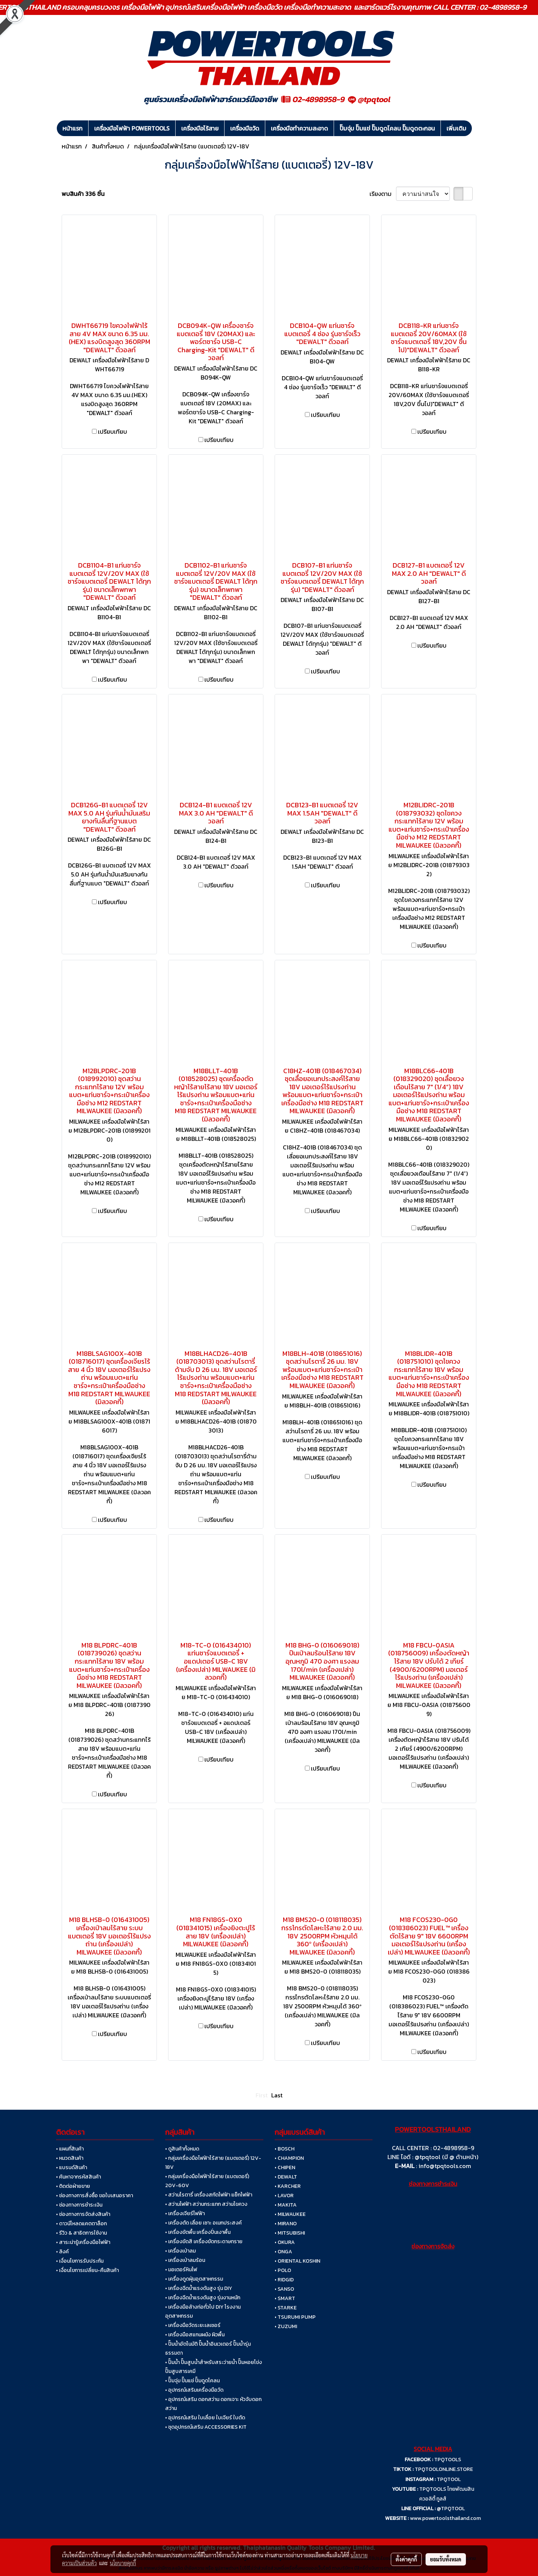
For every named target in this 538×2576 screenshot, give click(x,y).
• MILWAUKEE (290, 2214)
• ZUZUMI (286, 2326)
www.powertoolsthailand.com (445, 2518)
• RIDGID (284, 2280)
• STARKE (286, 2308)
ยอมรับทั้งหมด (445, 2559)
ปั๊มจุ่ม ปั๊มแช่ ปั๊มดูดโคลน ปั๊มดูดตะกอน (387, 128)
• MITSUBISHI (290, 2233)
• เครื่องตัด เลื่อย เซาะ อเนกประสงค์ (203, 2223)
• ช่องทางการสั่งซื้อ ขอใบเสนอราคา (94, 2195)
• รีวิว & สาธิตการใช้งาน (81, 2233)
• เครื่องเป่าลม (180, 2251)
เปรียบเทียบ (112, 431)
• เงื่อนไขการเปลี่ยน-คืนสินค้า (87, 2270)
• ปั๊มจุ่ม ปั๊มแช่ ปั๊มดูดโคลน (192, 2381)
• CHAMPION (289, 2158)
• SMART (285, 2298)
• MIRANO (286, 2223)
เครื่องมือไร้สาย (200, 128)
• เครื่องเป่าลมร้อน (185, 2260)
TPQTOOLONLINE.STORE (444, 2469)
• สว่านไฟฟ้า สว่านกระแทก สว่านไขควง (206, 2204)
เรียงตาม (383, 193)
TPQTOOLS (447, 2459)
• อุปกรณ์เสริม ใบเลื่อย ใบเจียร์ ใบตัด (205, 2418)
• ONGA (283, 2252)
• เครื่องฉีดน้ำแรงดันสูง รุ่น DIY (198, 2288)
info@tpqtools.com (444, 2165)
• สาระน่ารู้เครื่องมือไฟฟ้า (83, 2242)
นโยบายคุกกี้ (123, 2563)
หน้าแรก (72, 128)
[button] (479, 128)
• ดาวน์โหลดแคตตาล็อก (81, 2223)
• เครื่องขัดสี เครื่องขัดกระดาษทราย (203, 2241)
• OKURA (285, 2242)
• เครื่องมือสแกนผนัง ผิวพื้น (195, 2335)
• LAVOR (284, 2195)
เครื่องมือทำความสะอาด (299, 128)
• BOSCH (284, 2149)
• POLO (283, 2270)
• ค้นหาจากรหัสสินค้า (78, 2177)
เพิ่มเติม (456, 128)
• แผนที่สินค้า (70, 2149)
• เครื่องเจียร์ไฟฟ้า (185, 2213)
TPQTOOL (449, 2479)
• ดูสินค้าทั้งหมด (182, 2149)
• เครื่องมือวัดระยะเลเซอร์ (192, 2325)
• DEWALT (286, 2177)
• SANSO (284, 2289)
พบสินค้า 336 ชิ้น (83, 193)
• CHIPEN (285, 2167)
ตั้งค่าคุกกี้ (406, 2559)
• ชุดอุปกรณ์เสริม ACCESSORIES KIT (206, 2427)
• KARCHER (288, 2186)
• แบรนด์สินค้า (71, 2167)
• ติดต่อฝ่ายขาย (73, 2186)
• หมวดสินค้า (69, 2158)
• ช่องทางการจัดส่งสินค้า (83, 2214)
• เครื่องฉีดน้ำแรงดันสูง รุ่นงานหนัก (202, 2298)
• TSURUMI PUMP (295, 2317)
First (262, 2095)
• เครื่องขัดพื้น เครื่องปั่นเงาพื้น (198, 2232)
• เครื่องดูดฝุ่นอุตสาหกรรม (194, 2279)
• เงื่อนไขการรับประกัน (79, 2261)
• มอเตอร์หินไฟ (181, 2269)
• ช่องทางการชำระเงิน (79, 2205)
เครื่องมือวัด (244, 128)
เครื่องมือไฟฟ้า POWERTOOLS (132, 128)
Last (276, 2095)
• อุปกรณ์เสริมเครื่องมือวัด (194, 2390)
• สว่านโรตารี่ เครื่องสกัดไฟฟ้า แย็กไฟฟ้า (208, 2195)
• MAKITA (286, 2205)
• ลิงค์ (62, 2252)
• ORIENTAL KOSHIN (297, 2261)
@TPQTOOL (451, 2508)
